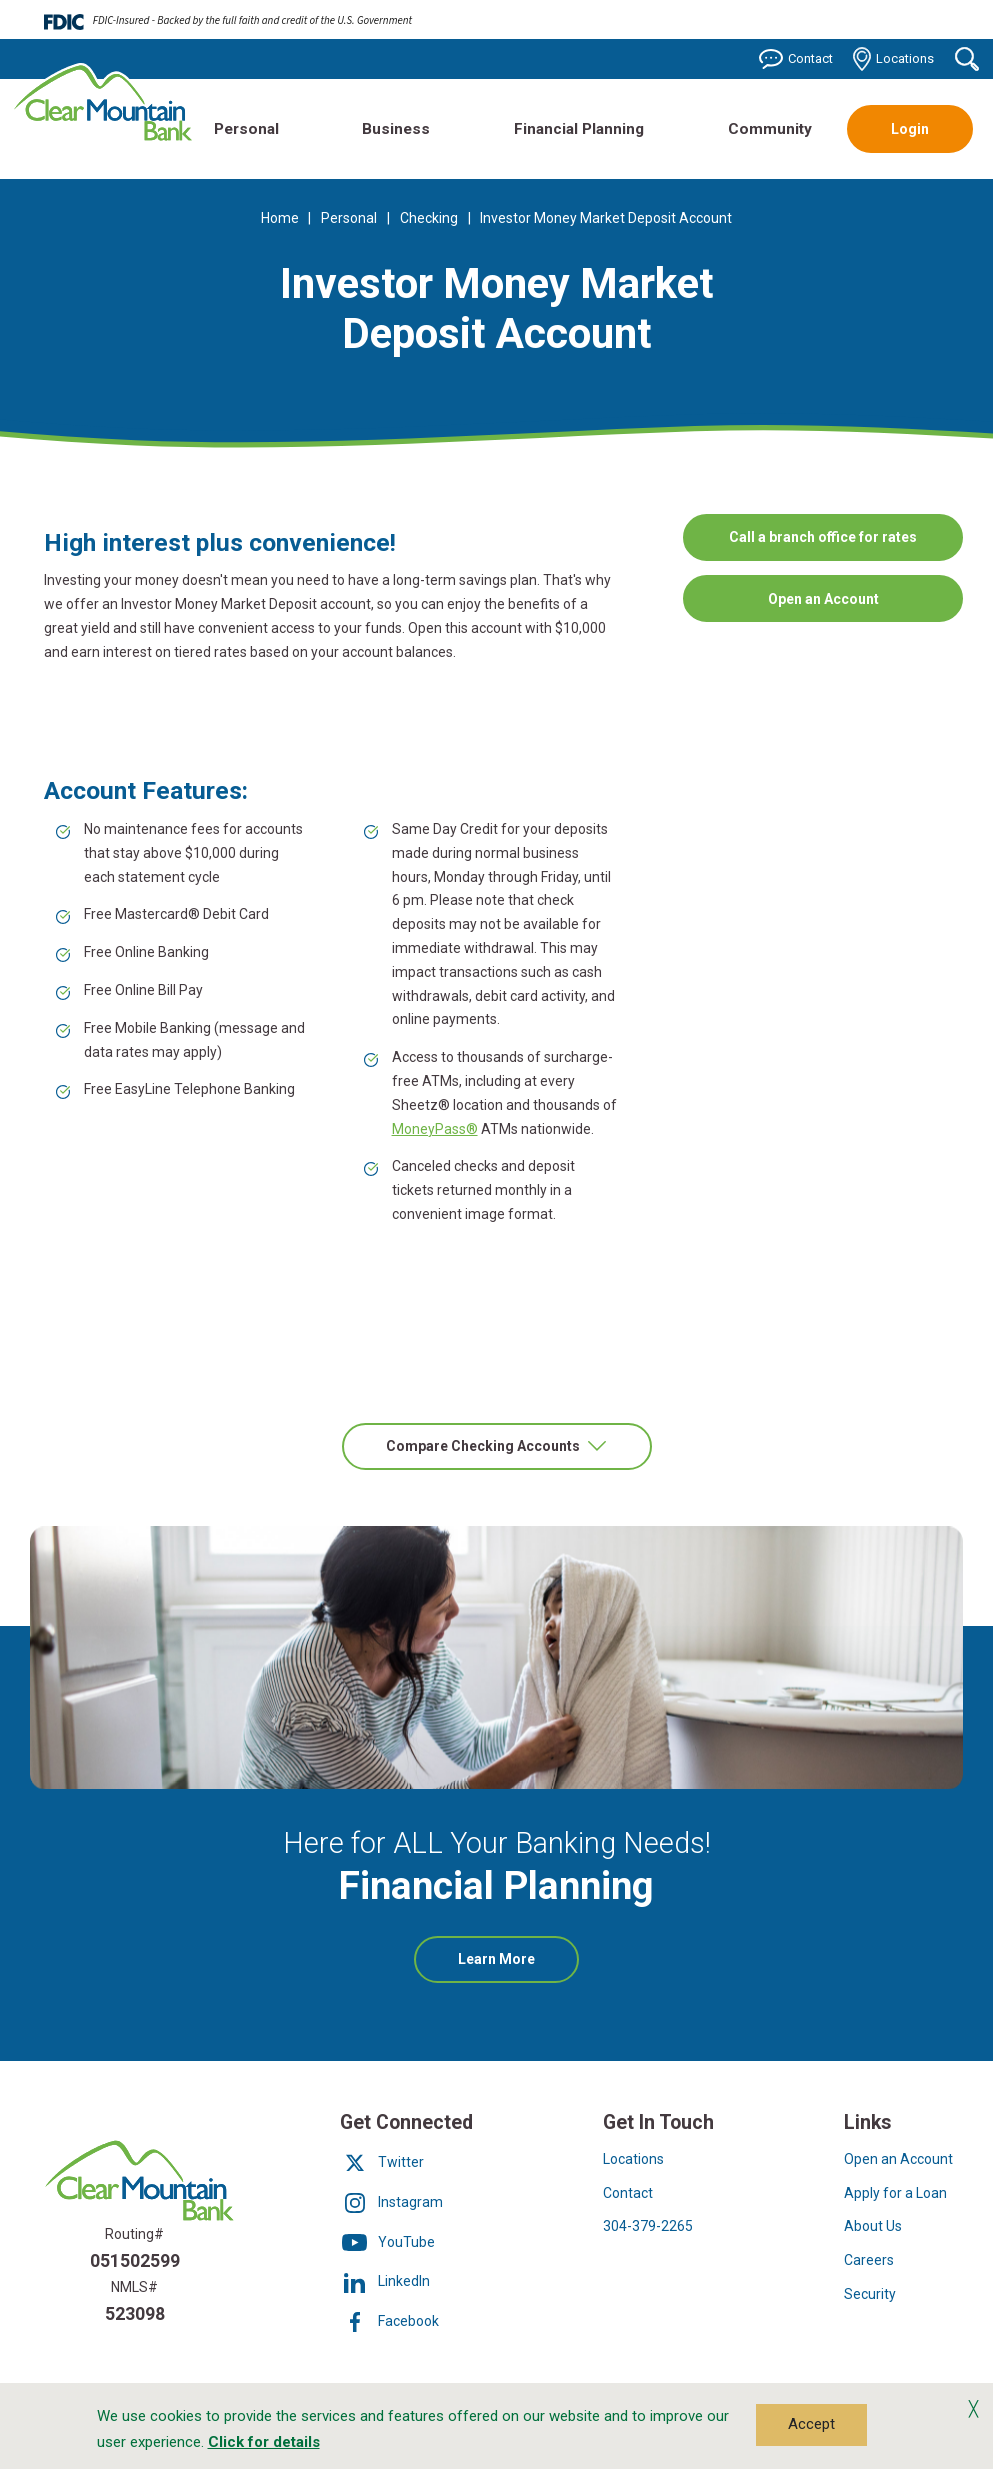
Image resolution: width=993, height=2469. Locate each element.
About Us (873, 2226)
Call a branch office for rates (823, 536)
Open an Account (850, 606)
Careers (869, 2260)
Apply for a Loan (895, 2193)
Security (870, 2294)
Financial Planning (579, 129)
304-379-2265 (648, 2226)
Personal (246, 129)
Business (396, 129)
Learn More (518, 1966)
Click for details (264, 2442)
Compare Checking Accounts (484, 1446)
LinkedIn (385, 2281)
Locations (894, 59)
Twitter (382, 2162)
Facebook (389, 2321)
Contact (796, 59)
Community (770, 129)
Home (280, 218)
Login (910, 129)
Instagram (391, 2202)
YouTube (387, 2242)
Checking (429, 218)
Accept (811, 2424)
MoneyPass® (435, 1129)
